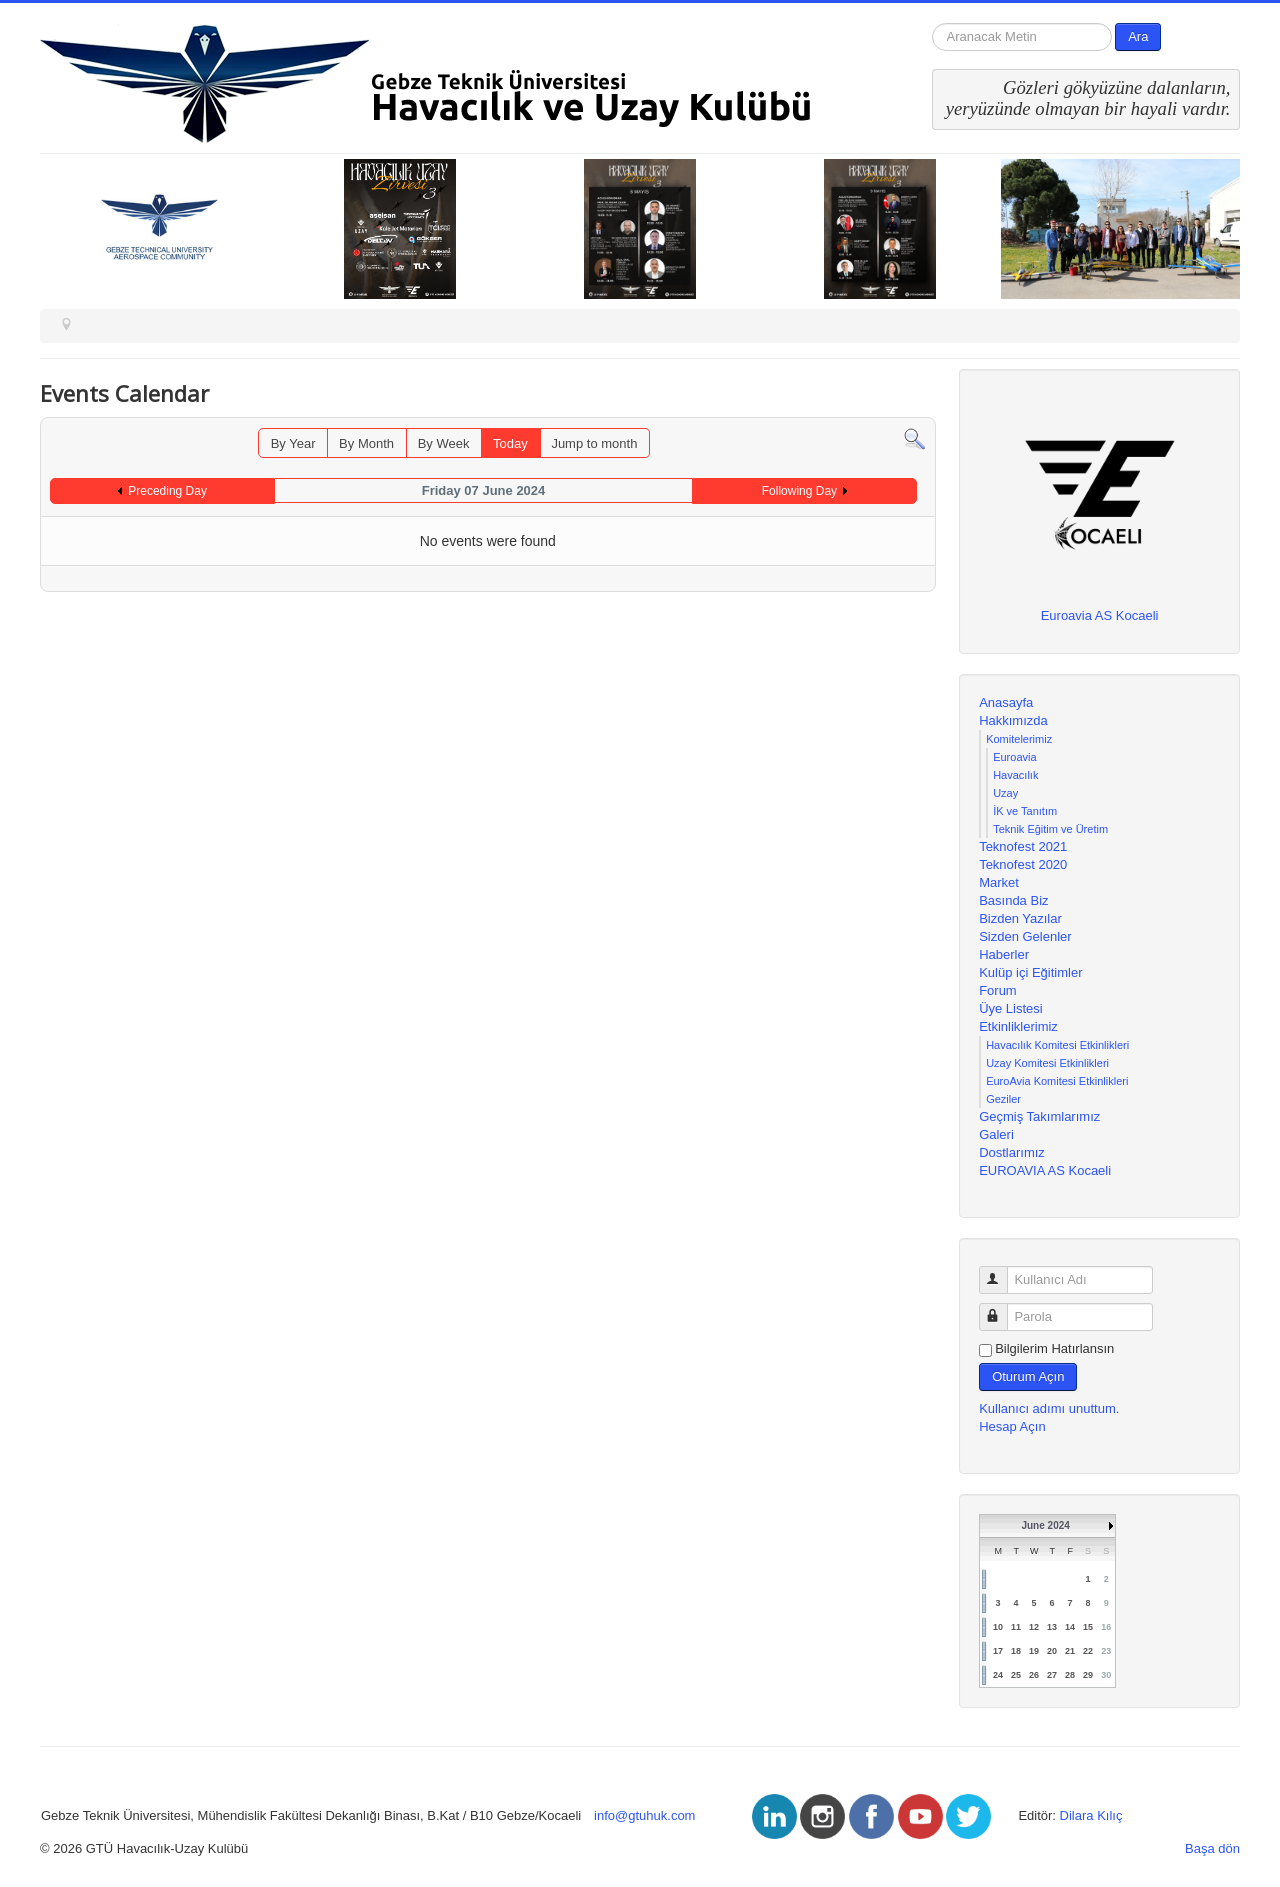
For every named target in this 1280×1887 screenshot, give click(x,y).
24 (998, 1675)
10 (998, 1627)
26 (1034, 1675)
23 (1106, 1651)
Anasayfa (1006, 702)
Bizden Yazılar (1020, 918)
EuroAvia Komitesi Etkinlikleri (1057, 1081)
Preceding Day (167, 491)
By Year (293, 443)
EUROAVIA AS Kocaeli (1045, 1170)
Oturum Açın (1028, 1376)
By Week (444, 443)
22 (1088, 1651)
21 (1070, 1651)
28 (1070, 1675)
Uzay (1005, 793)
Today (510, 443)
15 (1088, 1627)
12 (1034, 1627)
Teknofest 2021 (1023, 846)
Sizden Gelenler (1025, 936)
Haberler (1004, 954)
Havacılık (1015, 775)
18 (1016, 1651)
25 (1016, 1675)
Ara (1138, 36)
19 (1034, 1651)
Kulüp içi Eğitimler (1030, 972)
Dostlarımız (1012, 1152)
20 (1052, 1651)
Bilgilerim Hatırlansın (1054, 1348)
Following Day (799, 491)
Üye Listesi (1011, 1008)
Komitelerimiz (1019, 739)
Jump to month (594, 443)
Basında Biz (1013, 900)
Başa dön (1212, 1848)
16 (1106, 1627)
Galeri (996, 1134)
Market (999, 882)
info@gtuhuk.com (644, 1815)
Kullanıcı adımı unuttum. (1049, 1408)
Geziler (1003, 1099)
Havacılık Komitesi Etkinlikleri (1057, 1045)
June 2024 (1045, 1525)
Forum (998, 990)
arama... (932, 23)
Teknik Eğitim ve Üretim (1050, 829)
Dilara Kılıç (1091, 1815)
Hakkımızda (1013, 720)
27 (1052, 1675)
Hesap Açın (1012, 1426)
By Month (366, 443)
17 (998, 1651)
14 (1070, 1627)
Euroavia (1014, 757)
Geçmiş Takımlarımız (1039, 1116)
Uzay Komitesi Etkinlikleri (1047, 1063)
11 (1016, 1627)
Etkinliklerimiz (1018, 1026)
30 (1106, 1675)
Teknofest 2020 (1023, 864)
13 (1052, 1627)
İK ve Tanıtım (1025, 811)
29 (1088, 1675)
